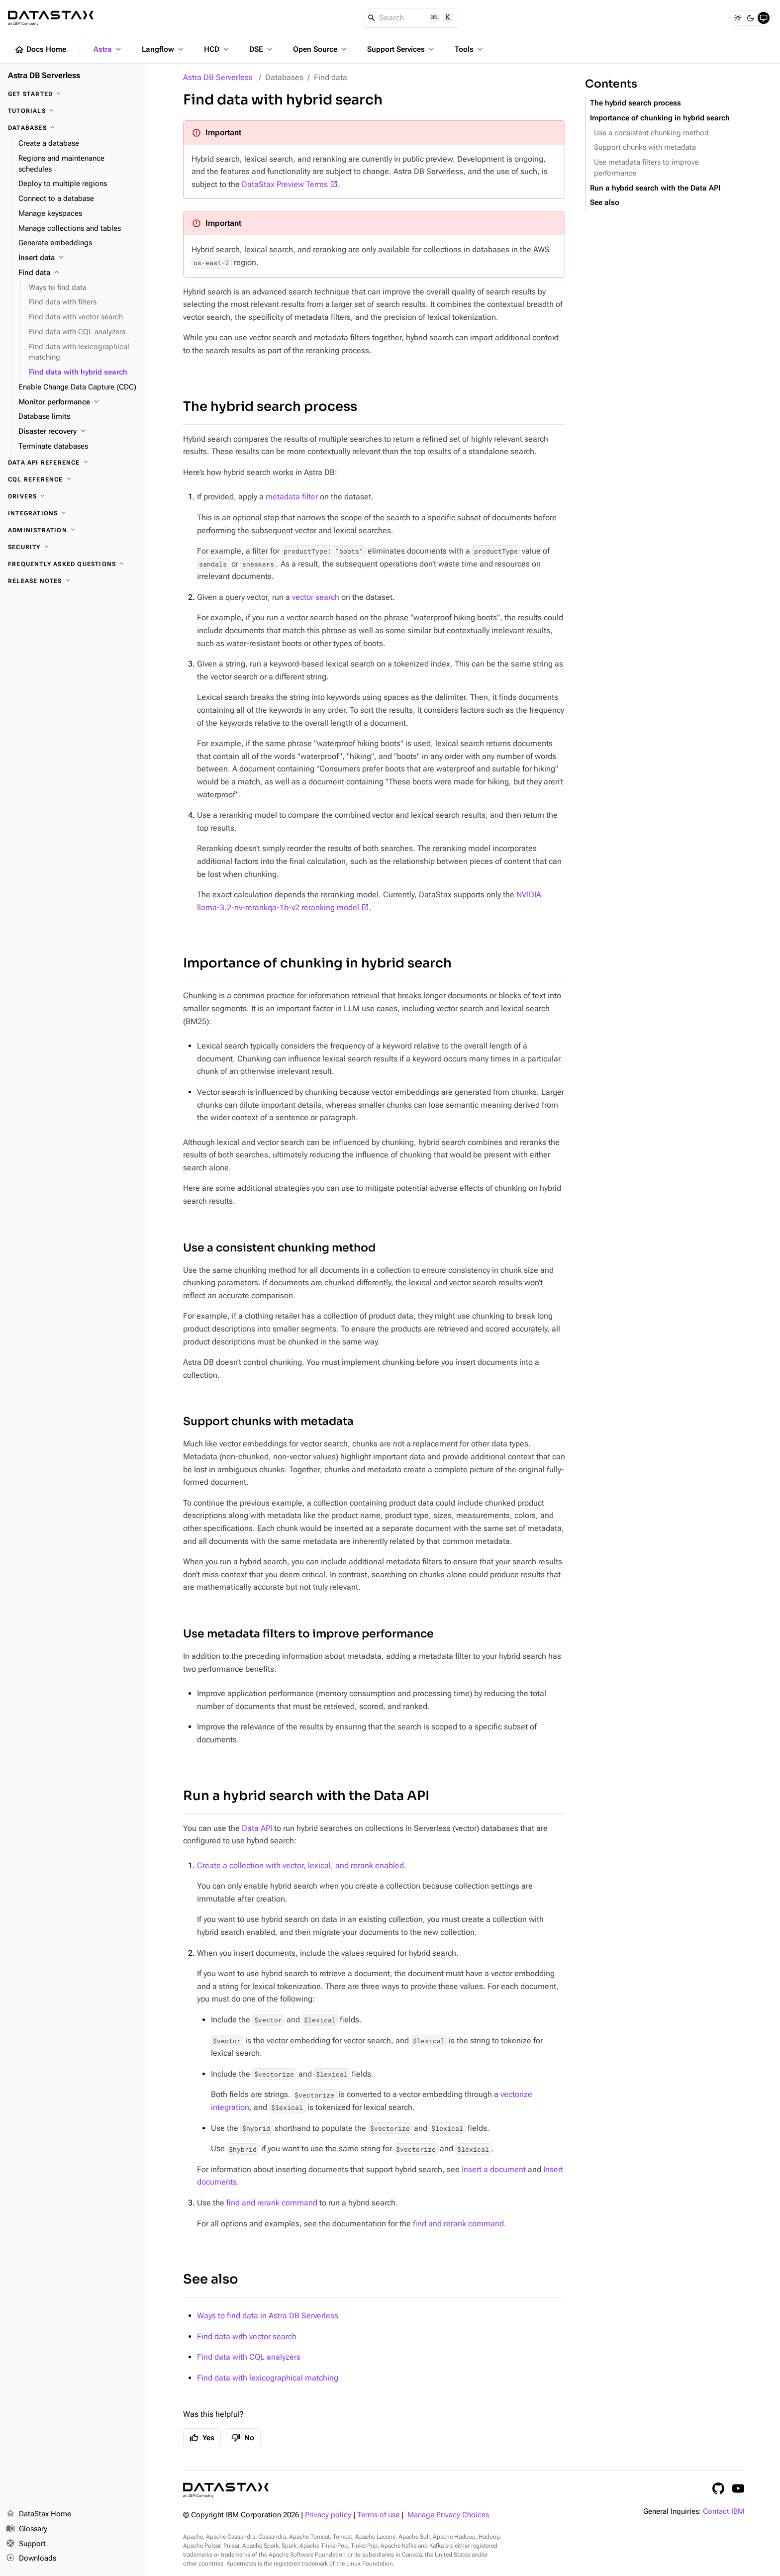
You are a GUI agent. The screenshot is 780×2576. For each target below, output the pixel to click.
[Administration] (73, 530)
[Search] (412, 18)
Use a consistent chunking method (279, 1247)
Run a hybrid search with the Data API (306, 1796)
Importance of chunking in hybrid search (317, 963)
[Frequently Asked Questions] (73, 564)
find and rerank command (271, 2202)
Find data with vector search (246, 2336)
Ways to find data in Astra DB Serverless (267, 2315)
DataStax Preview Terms (285, 184)
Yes (202, 2437)
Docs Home (40, 50)
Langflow (163, 49)
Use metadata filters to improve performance (308, 1633)
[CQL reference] (73, 479)
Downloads (31, 2558)
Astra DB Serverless (218, 77)
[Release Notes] (73, 580)
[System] (764, 18)
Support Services (401, 49)
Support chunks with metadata (268, 1421)
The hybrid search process (270, 406)
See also (210, 2279)
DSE (261, 49)
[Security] (73, 547)
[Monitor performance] (78, 402)
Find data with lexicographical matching (267, 2378)
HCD (217, 49)
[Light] (738, 18)
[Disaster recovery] (78, 431)
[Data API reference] (73, 462)
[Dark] (751, 18)
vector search (315, 597)
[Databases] (73, 127)
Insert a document (494, 2169)
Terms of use (378, 2515)
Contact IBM (723, 2511)
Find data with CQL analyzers (248, 2357)
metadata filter (292, 496)
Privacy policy (328, 2515)
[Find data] (78, 273)
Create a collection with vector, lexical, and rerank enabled (300, 1865)
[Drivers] (73, 496)
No (242, 2437)
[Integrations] (73, 513)
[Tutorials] (73, 110)
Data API (257, 1828)
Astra (108, 49)
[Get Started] (73, 94)
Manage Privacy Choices (448, 2515)
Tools (470, 49)
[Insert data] (78, 258)
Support (26, 2544)
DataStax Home (38, 2514)
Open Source (320, 49)
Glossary (26, 2529)
